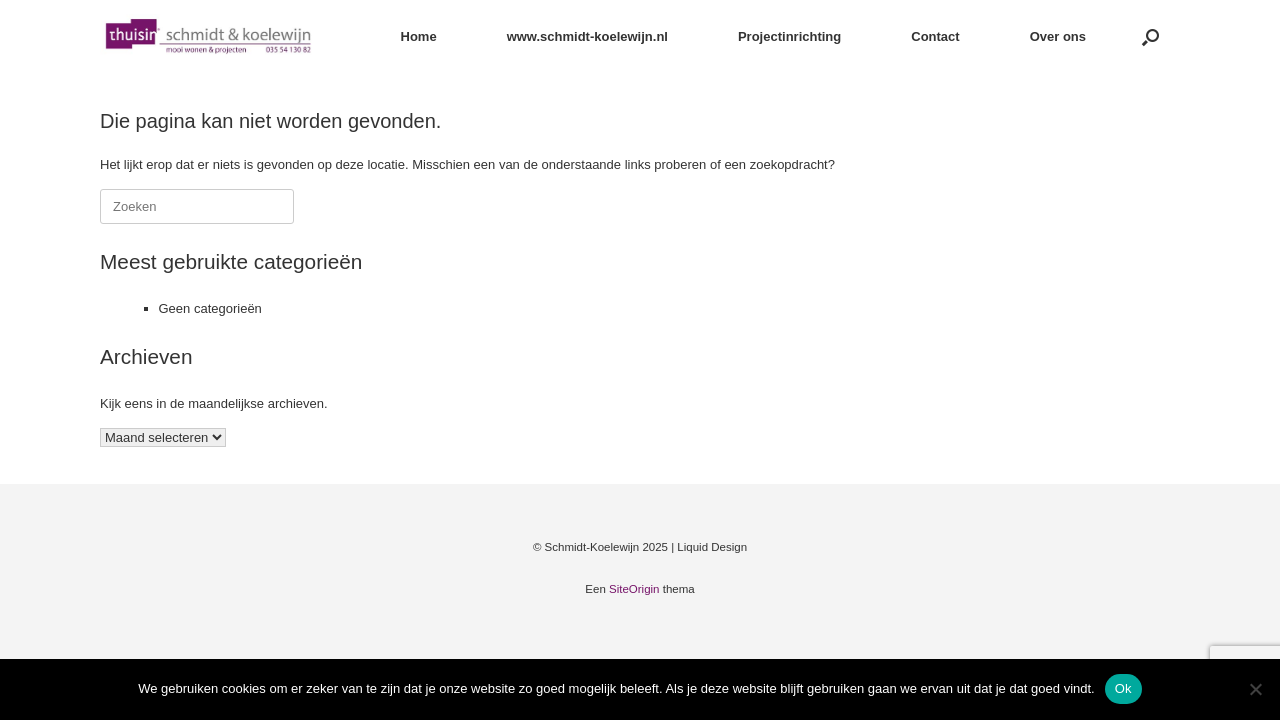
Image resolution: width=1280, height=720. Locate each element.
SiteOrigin (634, 589)
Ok (1123, 688)
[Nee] (1255, 689)
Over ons (1058, 36)
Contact (935, 36)
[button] (1150, 36)
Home (419, 36)
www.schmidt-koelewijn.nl (587, 36)
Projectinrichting (789, 36)
